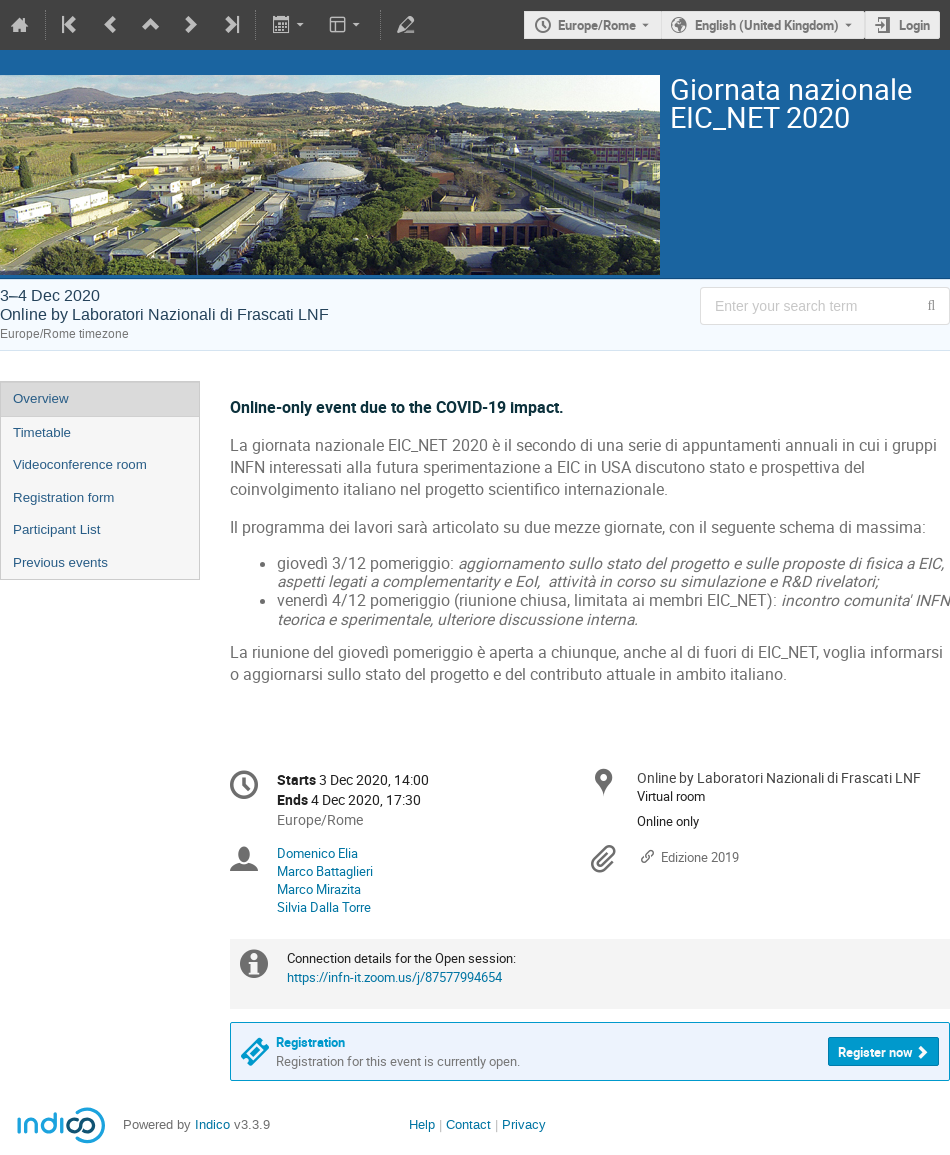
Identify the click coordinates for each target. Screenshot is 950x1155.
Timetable (42, 432)
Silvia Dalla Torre (324, 907)
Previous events (60, 562)
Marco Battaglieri (325, 871)
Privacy (524, 1124)
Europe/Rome (597, 25)
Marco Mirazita (319, 889)
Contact (468, 1124)
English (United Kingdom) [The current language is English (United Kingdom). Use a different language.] (767, 25)
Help (422, 1124)
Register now (875, 1052)
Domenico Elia (317, 853)
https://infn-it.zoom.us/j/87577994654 (394, 977)
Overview (41, 398)
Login (914, 25)
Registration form (63, 497)
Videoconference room (80, 464)
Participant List (56, 529)
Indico (212, 1124)
